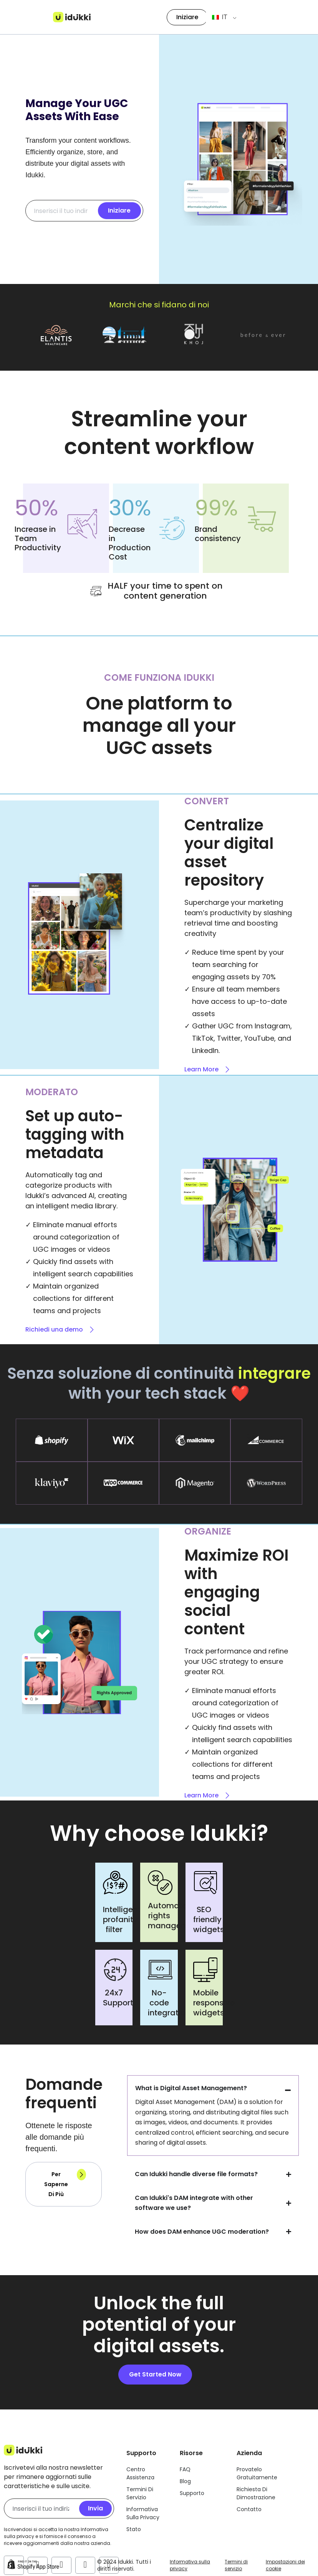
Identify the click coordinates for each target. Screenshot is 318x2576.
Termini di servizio (236, 2565)
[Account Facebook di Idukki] (37, 2564)
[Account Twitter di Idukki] (85, 2564)
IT (219, 17)
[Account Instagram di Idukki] (61, 2564)
